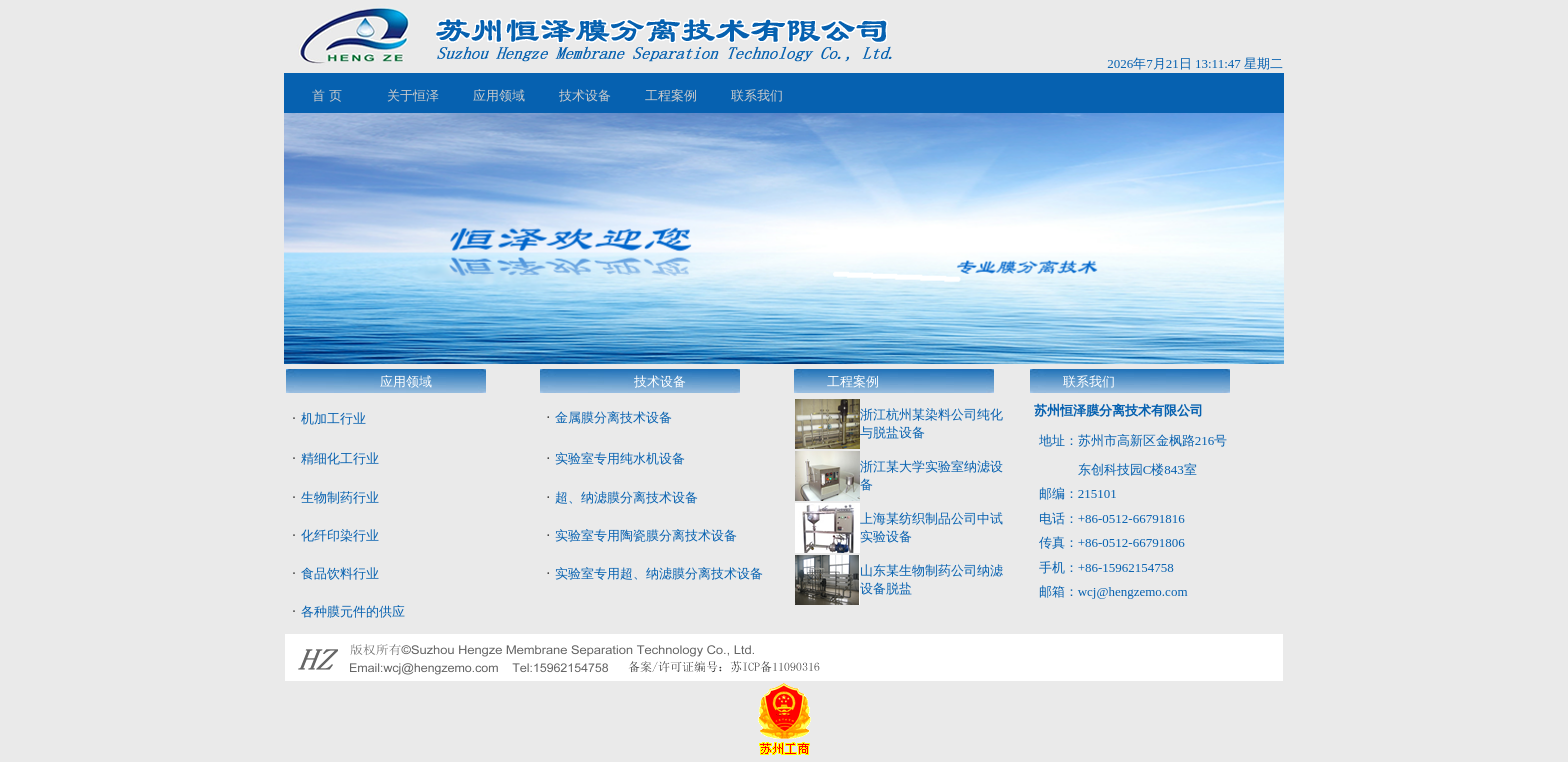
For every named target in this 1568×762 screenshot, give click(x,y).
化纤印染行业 (340, 535)
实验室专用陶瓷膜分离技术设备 (646, 535)
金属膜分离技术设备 (613, 417)
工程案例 (671, 95)
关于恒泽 (413, 95)
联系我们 (757, 95)
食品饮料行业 (340, 573)
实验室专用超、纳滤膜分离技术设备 (659, 573)
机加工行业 (333, 418)
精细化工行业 (340, 458)
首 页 (326, 95)
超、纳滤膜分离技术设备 (626, 497)
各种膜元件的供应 (353, 611)
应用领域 (499, 95)
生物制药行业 (340, 497)
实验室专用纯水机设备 (620, 458)
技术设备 (585, 95)
